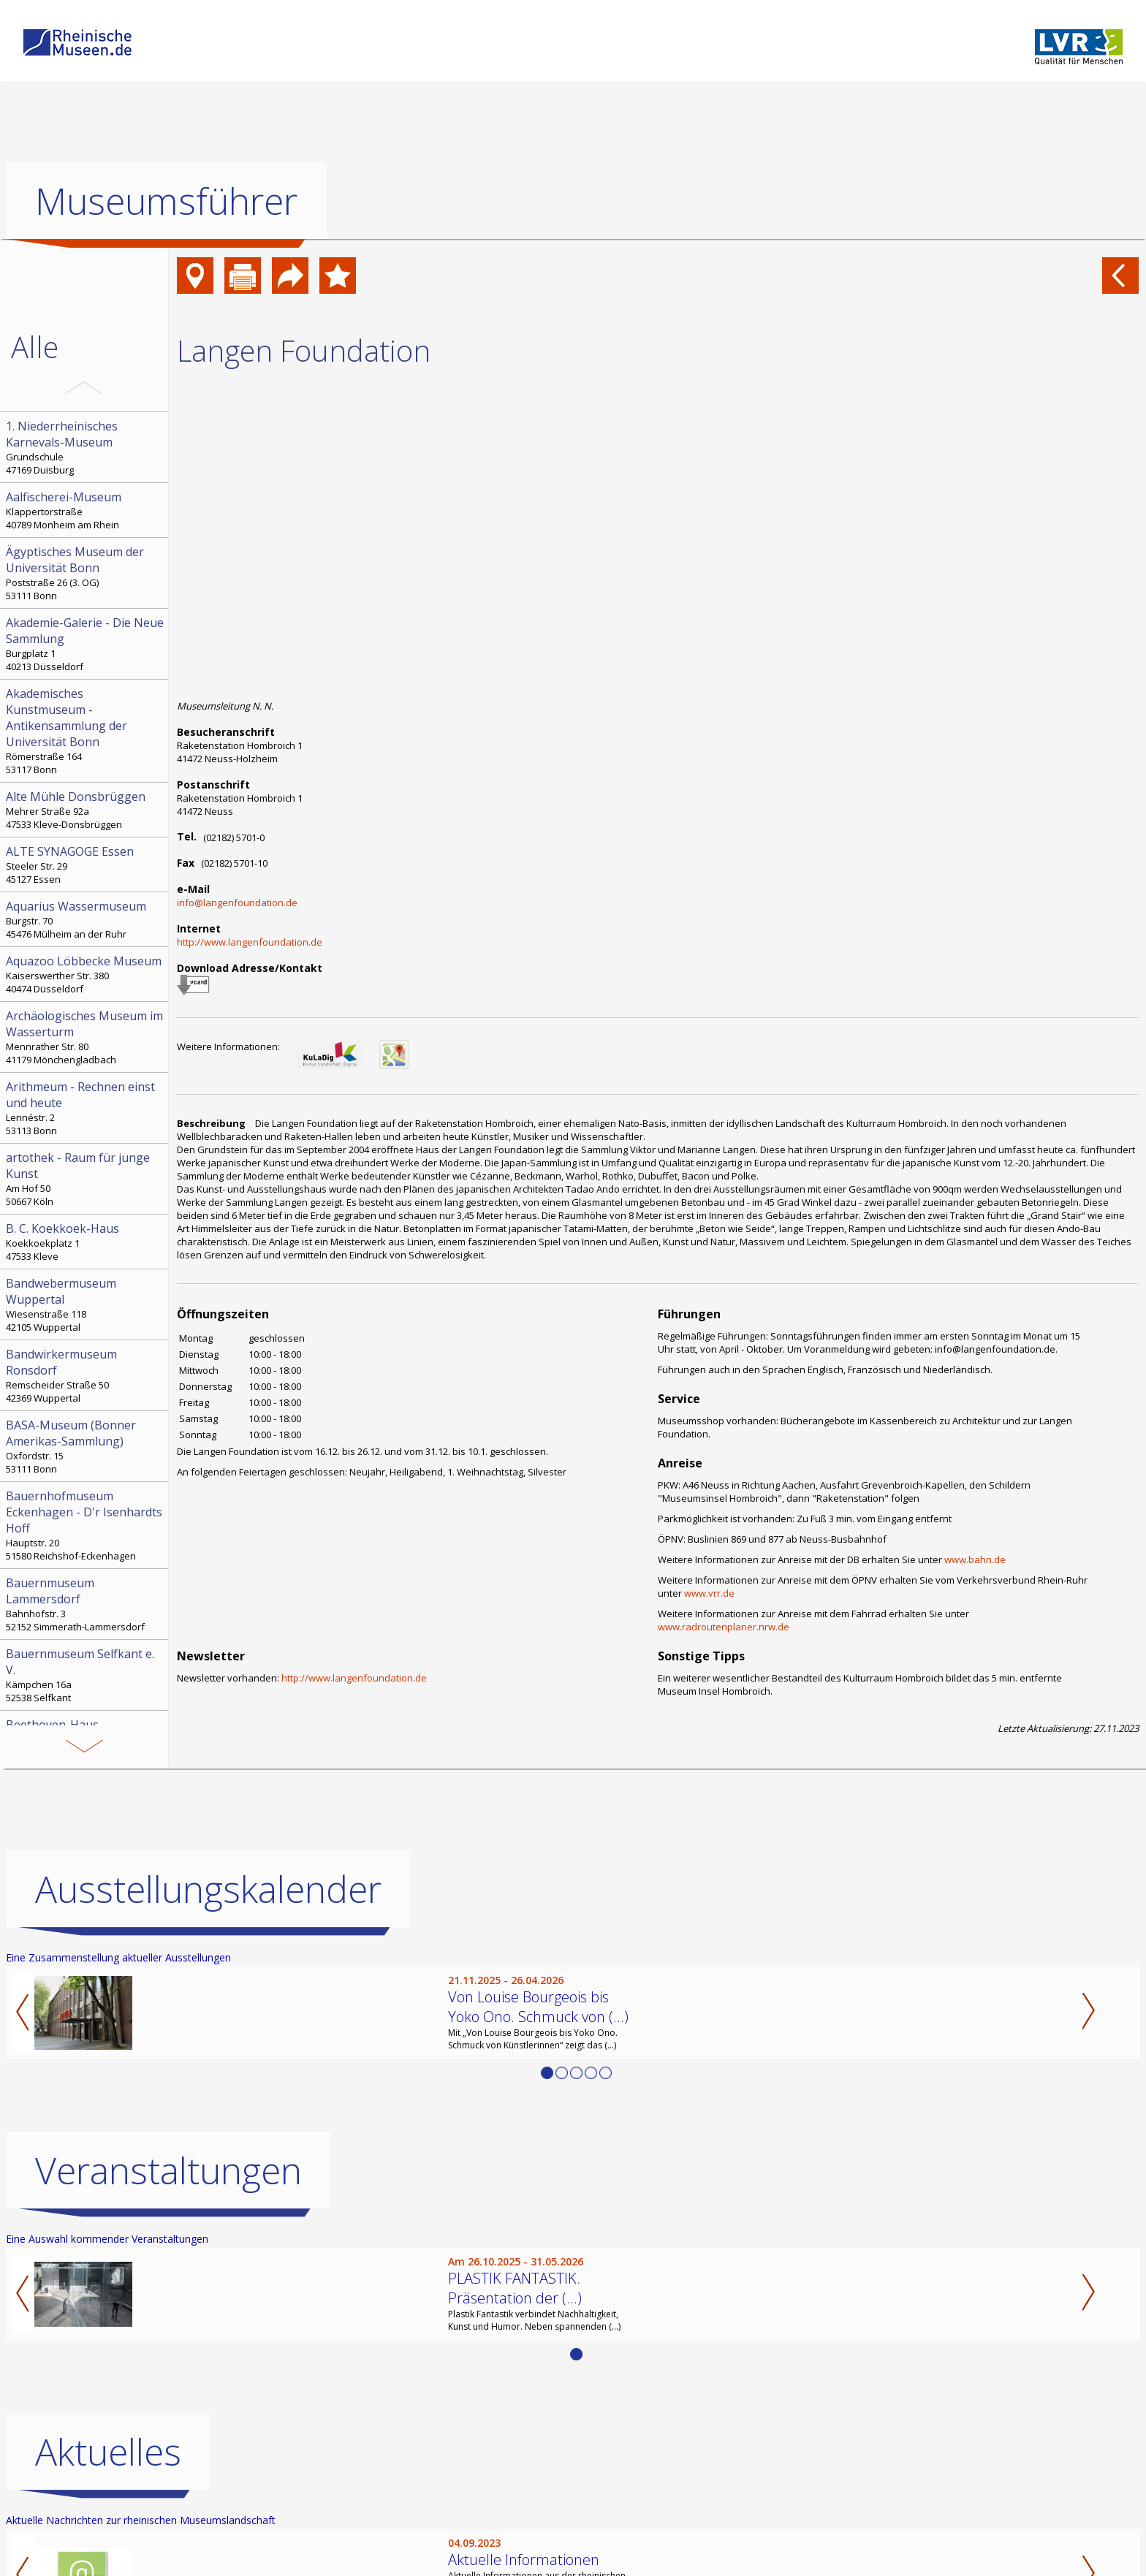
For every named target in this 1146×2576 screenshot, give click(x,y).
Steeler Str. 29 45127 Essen (85, 864)
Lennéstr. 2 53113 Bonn (85, 1108)
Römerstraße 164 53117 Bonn (85, 730)
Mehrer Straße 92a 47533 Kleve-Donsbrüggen (85, 810)
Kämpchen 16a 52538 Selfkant (85, 1675)
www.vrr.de (709, 1593)
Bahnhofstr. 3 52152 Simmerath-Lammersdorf (85, 1604)
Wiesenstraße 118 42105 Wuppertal (85, 1304)
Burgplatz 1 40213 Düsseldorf (85, 644)
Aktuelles (108, 2452)
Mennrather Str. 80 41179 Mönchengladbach (85, 1037)
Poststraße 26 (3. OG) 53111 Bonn (85, 573)
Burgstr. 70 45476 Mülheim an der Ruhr (85, 919)
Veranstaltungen (168, 2170)
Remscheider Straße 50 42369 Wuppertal (85, 1375)
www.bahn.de (975, 1559)
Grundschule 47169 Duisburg (85, 447)
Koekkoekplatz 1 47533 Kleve (85, 1241)
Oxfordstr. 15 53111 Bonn (85, 1446)
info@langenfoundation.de (237, 902)
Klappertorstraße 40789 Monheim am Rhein (85, 510)
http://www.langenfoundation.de (249, 942)
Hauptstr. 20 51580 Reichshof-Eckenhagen (85, 1525)
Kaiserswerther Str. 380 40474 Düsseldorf (85, 974)
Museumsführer (166, 201)
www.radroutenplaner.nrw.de (723, 1626)
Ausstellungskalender (208, 1889)
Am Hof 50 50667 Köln (85, 1179)
